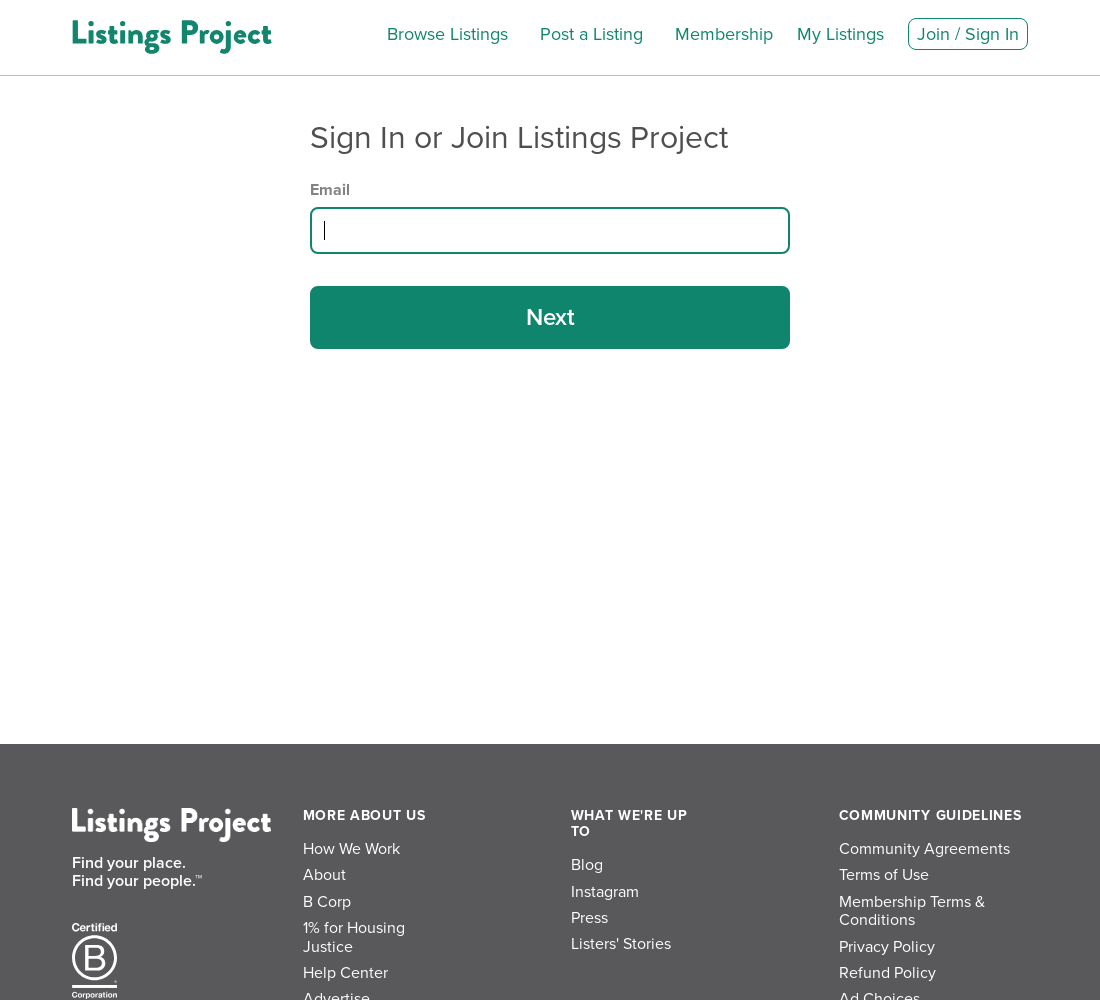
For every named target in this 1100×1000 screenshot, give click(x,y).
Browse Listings (447, 34)
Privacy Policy (887, 947)
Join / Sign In (968, 34)
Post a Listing (591, 34)
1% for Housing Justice (354, 937)
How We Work (351, 849)
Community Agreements (924, 849)
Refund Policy (887, 973)
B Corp (327, 902)
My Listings (840, 34)
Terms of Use (884, 875)
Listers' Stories (621, 944)
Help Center (345, 973)
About (324, 875)
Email (330, 190)
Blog (587, 865)
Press (589, 918)
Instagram (605, 892)
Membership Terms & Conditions (912, 911)
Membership (724, 34)
